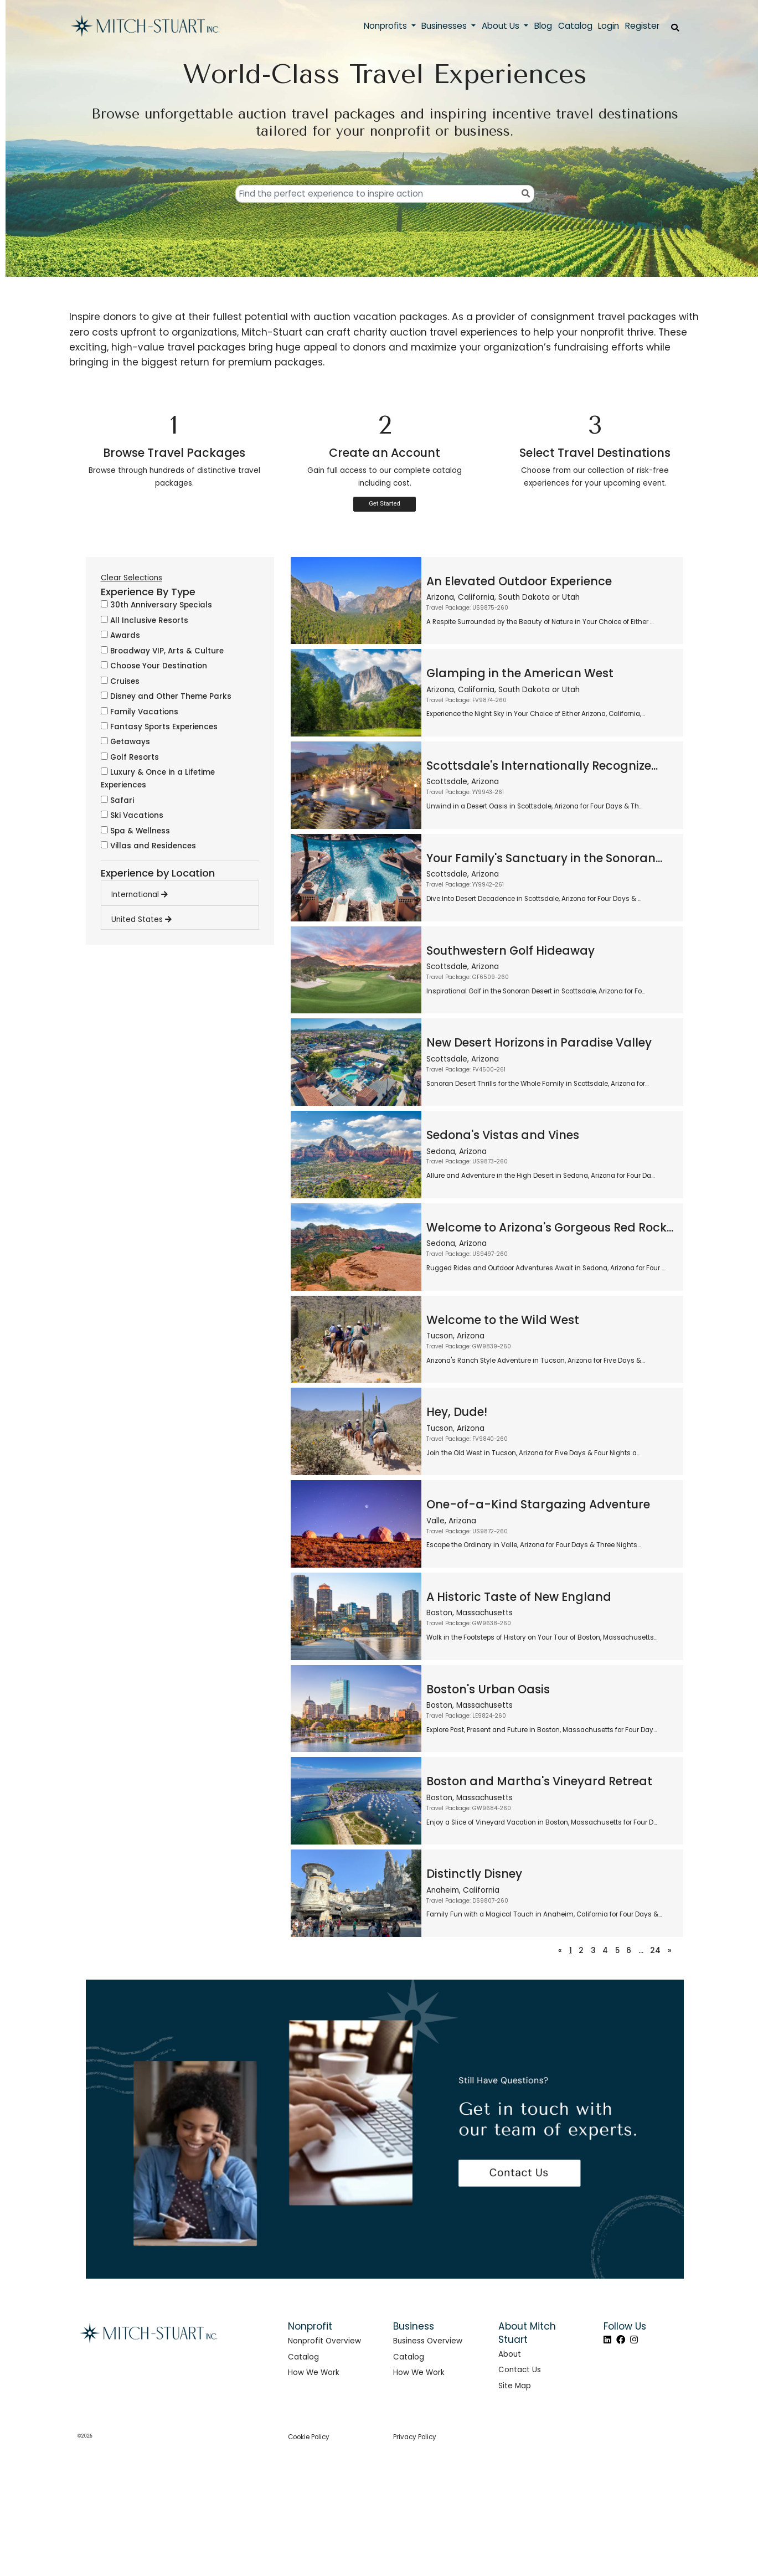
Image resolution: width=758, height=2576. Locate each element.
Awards (120, 635)
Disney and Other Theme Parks (166, 696)
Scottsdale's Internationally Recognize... (542, 766)
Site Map (514, 2386)
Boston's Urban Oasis (488, 1689)
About (509, 2354)
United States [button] (141, 919)
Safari (117, 800)
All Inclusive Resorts (144, 620)
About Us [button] (502, 26)
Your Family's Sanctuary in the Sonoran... (544, 858)
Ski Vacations (132, 815)
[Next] (670, 1951)
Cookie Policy (308, 2437)
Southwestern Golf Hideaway (510, 950)
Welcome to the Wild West (502, 1320)
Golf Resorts (130, 757)
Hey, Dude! (456, 1412)
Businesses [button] (445, 26)
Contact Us (519, 2369)
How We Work (313, 2372)
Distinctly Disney (474, 1874)
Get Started (384, 503)
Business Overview (427, 2341)
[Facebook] (620, 2340)
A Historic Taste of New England (518, 1597)
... (640, 1950)
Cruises (120, 681)
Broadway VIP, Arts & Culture (162, 651)
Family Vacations (139, 712)
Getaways (125, 741)
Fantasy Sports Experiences (159, 727)
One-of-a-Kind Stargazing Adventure (538, 1504)
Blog (543, 26)
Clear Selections (131, 578)
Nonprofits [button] (386, 26)
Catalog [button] (575, 26)
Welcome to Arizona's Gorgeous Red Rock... (549, 1227)
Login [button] (608, 26)
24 (655, 1950)
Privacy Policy (414, 2437)
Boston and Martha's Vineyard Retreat (539, 1781)
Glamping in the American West (519, 673)
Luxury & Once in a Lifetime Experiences (158, 778)
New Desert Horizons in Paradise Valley (539, 1042)
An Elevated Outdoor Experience (519, 581)
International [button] (139, 894)
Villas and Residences (148, 846)
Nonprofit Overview (324, 2341)
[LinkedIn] (607, 2340)
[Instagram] (634, 2340)
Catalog (303, 2357)
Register (642, 26)
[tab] (185, 891)
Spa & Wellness (135, 831)
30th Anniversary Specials (156, 605)
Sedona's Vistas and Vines (502, 1135)
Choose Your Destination (154, 666)
